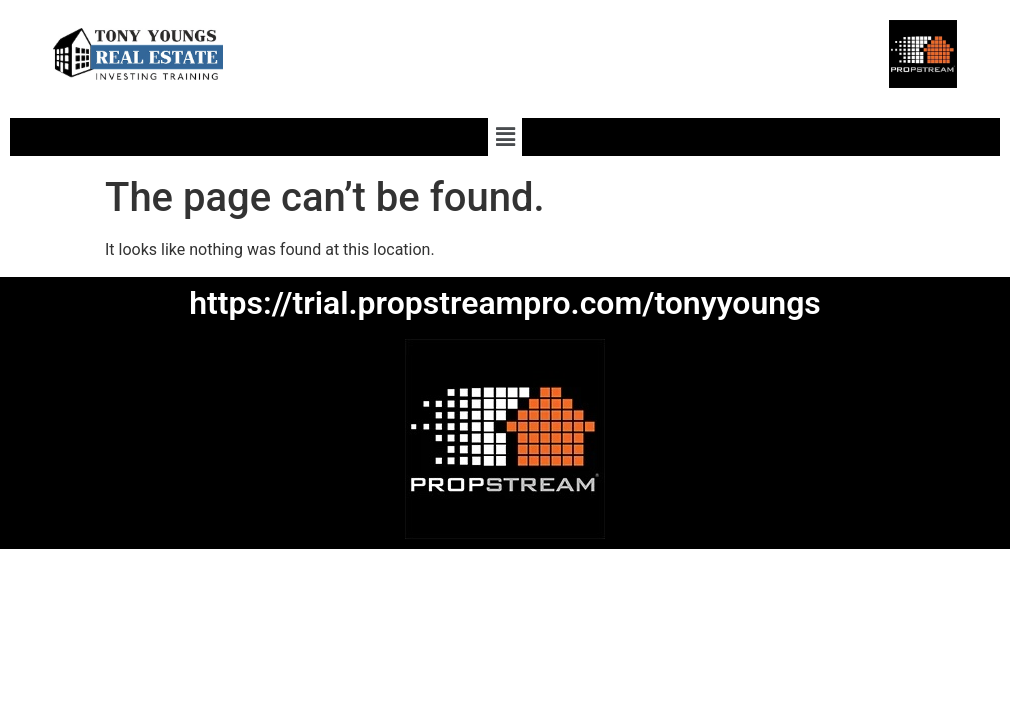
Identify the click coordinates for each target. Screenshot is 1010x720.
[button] (505, 137)
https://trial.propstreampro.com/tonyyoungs (505, 303)
